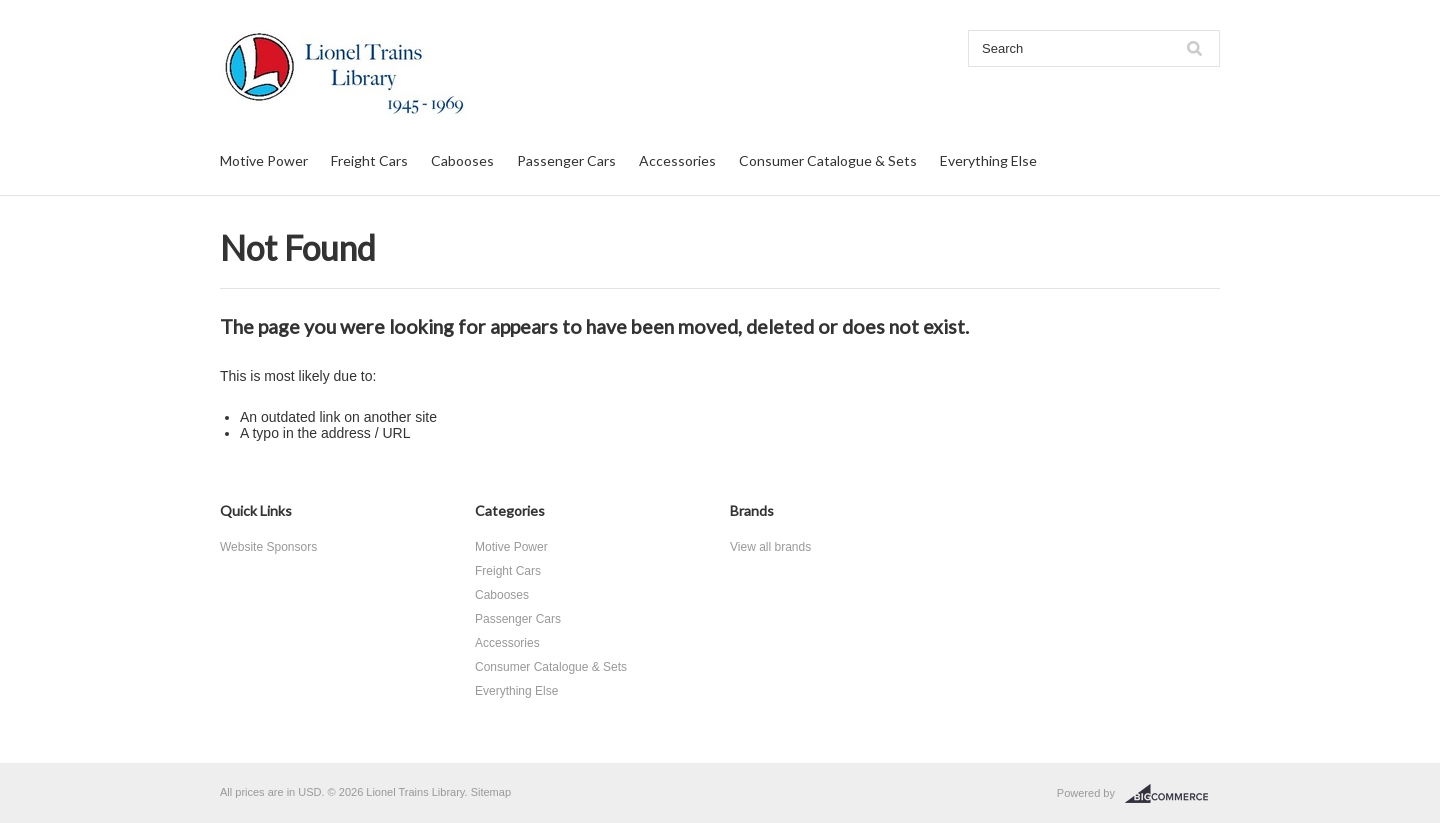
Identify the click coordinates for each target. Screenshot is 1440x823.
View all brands (770, 547)
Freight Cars (369, 160)
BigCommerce (1172, 794)
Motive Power (264, 160)
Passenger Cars (566, 160)
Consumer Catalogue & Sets (828, 160)
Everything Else (988, 160)
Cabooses (462, 160)
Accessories (677, 160)
